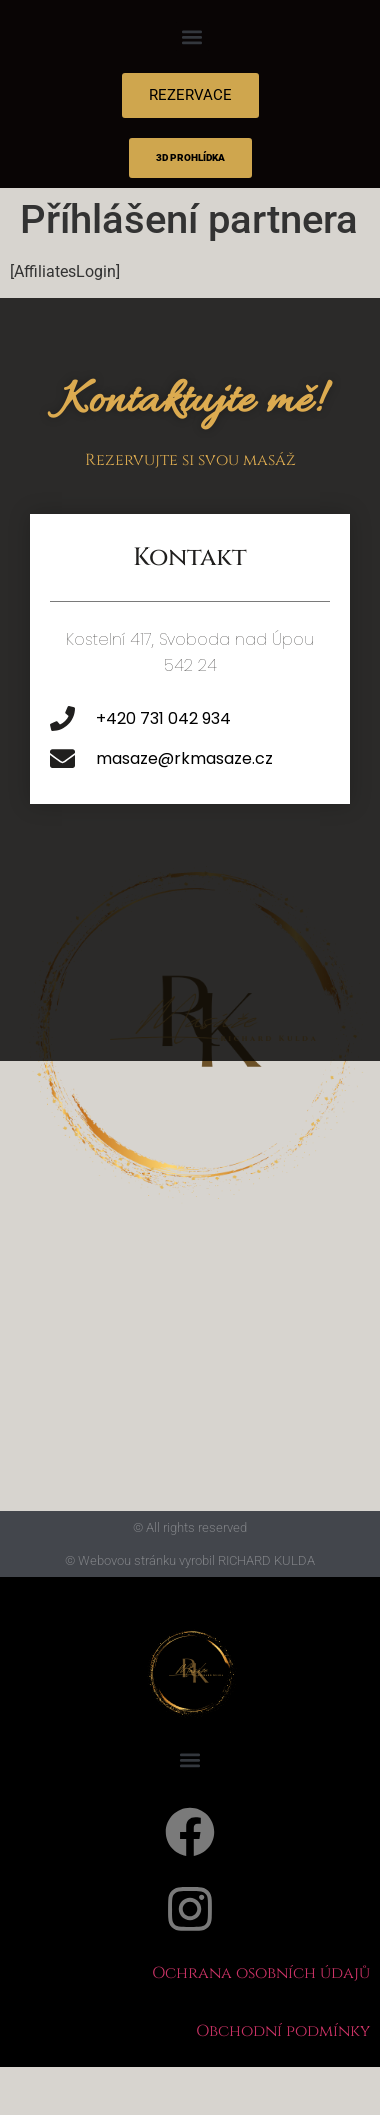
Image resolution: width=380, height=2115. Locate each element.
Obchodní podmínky (283, 2031)
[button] (192, 36)
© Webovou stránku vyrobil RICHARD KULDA (190, 1560)
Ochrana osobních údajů (261, 1973)
